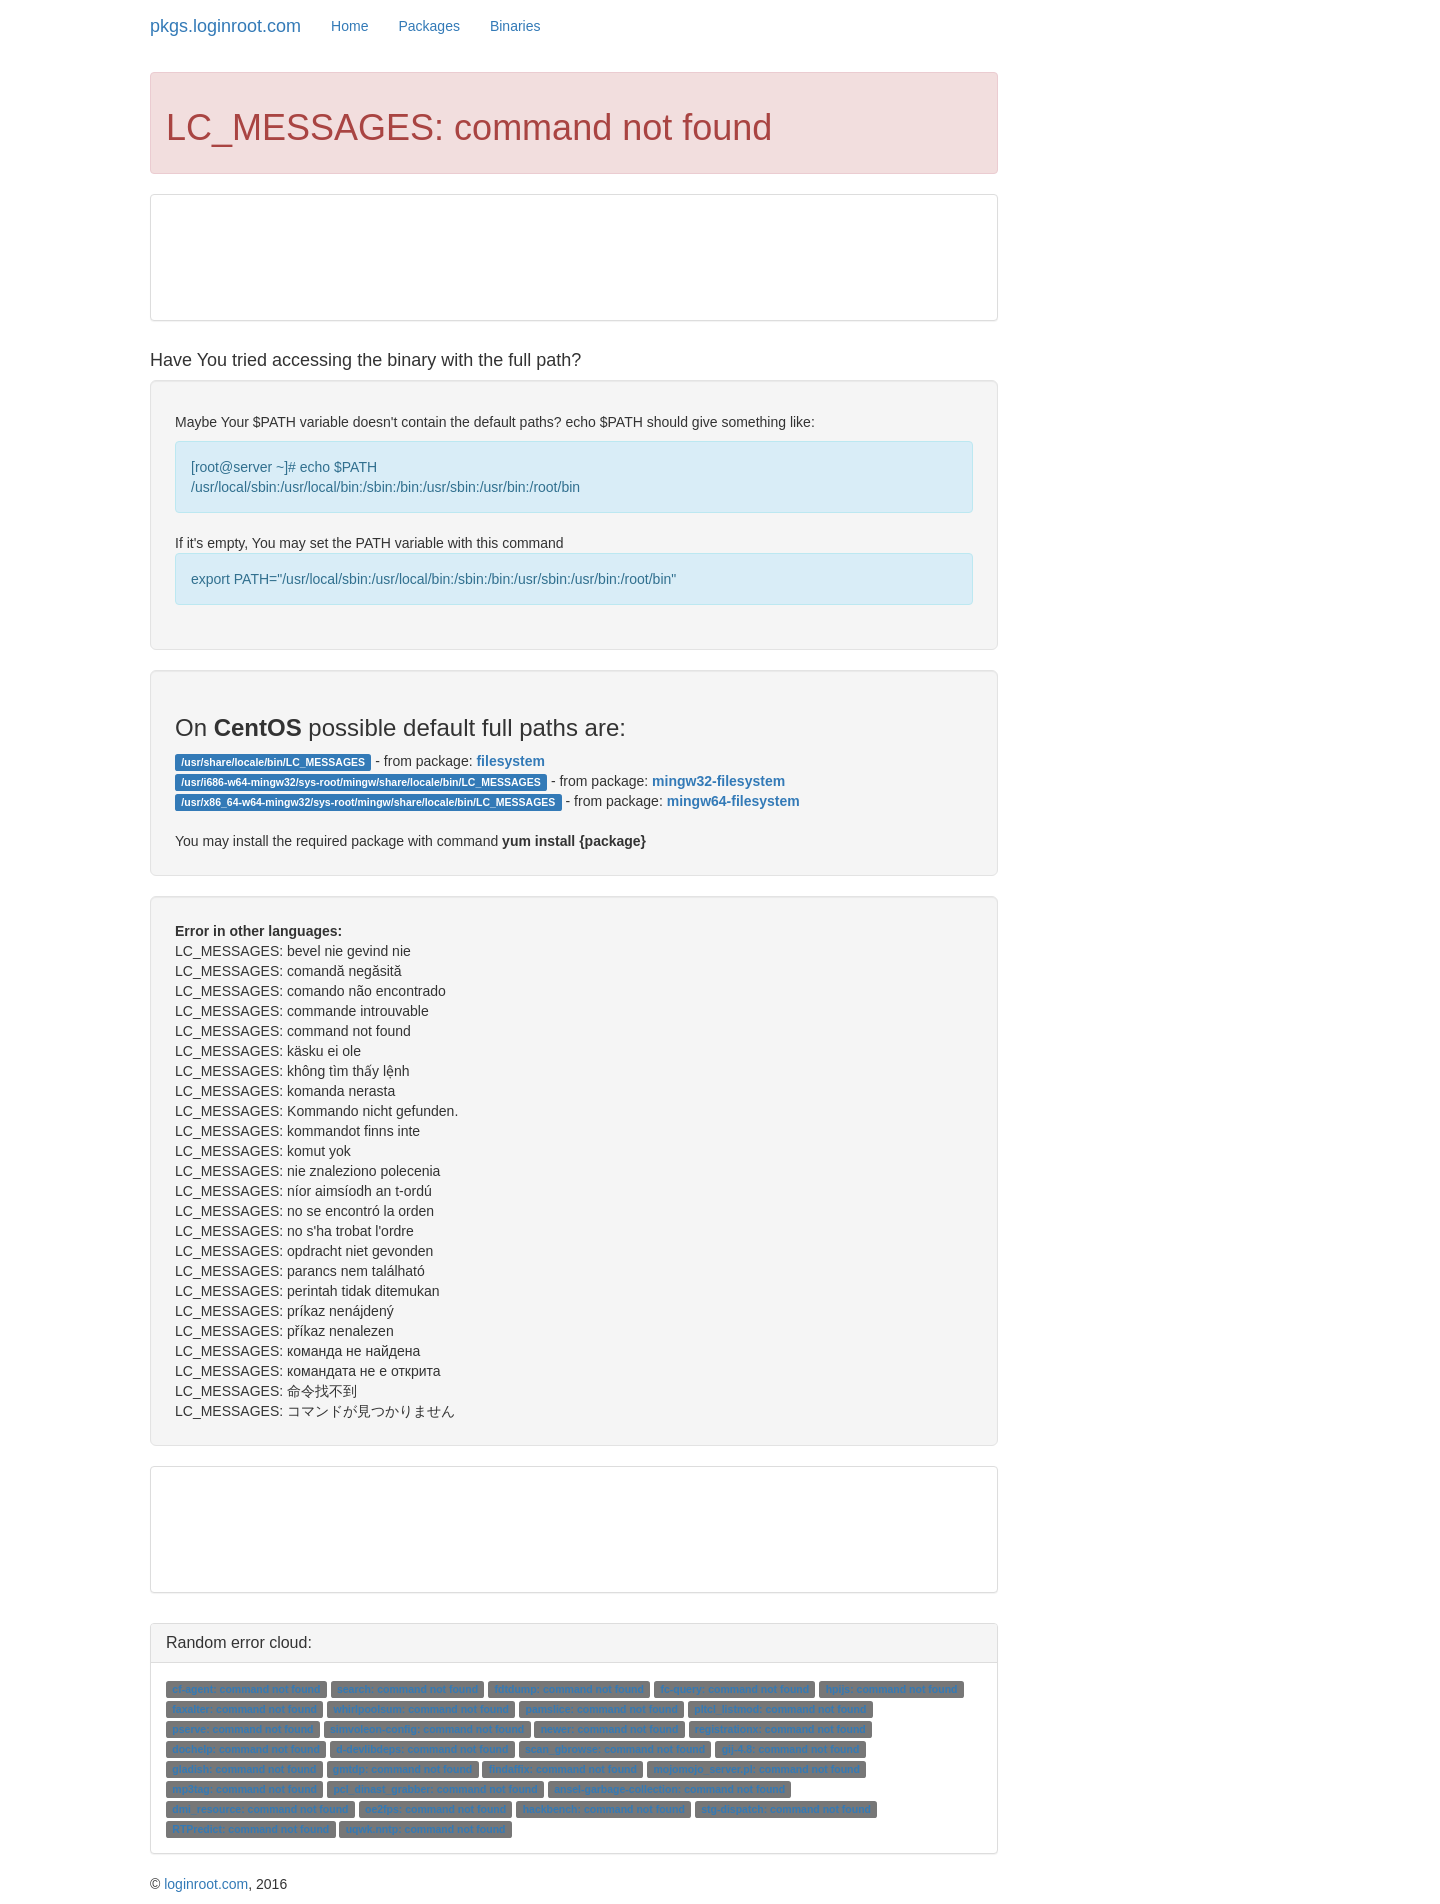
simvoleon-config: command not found (427, 1729)
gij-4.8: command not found (791, 1749)
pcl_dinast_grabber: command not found (435, 1789)
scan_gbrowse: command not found (615, 1749)
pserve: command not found (242, 1729)
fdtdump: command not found (569, 1689)
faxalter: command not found (244, 1709)
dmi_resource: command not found (260, 1809)
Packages (428, 26)
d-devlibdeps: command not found (422, 1749)
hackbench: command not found (604, 1809)
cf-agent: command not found (246, 1689)
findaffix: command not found (563, 1769)
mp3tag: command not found (244, 1789)
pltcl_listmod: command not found (780, 1709)
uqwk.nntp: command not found (426, 1829)
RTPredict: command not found (250, 1829)
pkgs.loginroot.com (225, 26)
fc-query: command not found (734, 1689)
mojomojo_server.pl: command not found (756, 1769)
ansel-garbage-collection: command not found (669, 1789)
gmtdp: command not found (402, 1769)
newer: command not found (610, 1729)
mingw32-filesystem (718, 781)
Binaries (515, 26)
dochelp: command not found (246, 1749)
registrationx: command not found (780, 1729)
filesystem (510, 761)
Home (349, 26)
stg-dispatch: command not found (786, 1809)
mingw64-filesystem (733, 801)
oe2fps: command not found (435, 1809)
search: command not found (407, 1689)
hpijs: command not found (892, 1689)
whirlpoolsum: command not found (421, 1709)
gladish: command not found (244, 1769)
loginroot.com (206, 1884)
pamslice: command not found (602, 1709)
